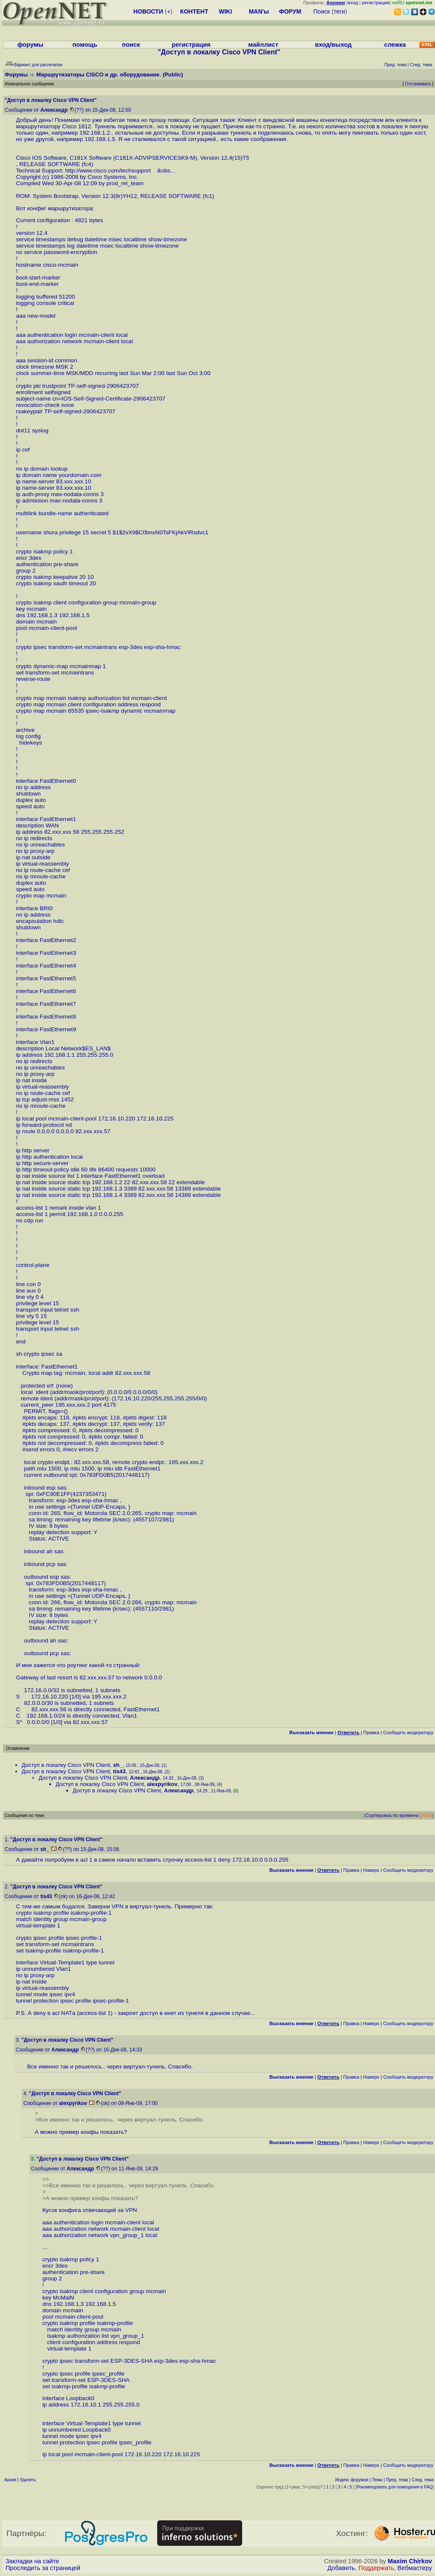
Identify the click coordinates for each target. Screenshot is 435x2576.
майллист (263, 44)
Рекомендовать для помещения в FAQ (395, 2487)
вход (353, 2)
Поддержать (376, 2568)
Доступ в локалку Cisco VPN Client (66, 1765)
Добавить (341, 2568)
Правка (371, 1732)
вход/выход (333, 44)
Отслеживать (418, 84)
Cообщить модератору (408, 1732)
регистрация (376, 2)
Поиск (322, 11)
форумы (30, 44)
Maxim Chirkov (410, 2561)
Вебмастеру (415, 2568)
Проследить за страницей (43, 2568)
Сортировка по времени (391, 1815)
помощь (84, 44)
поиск (131, 44)
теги (339, 11)
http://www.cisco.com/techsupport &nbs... (120, 170)
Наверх (371, 1870)
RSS (427, 1815)
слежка (395, 44)
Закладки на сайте (32, 2561)
